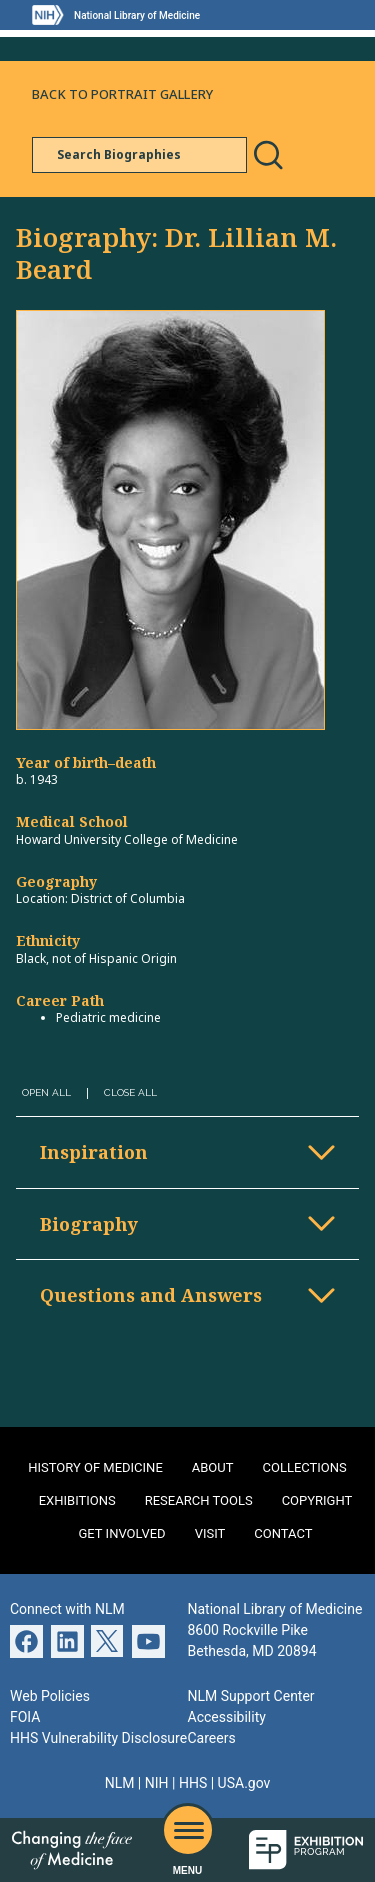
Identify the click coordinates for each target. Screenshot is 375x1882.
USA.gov (244, 1783)
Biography (89, 1224)
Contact (283, 1533)
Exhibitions (77, 1500)
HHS (193, 1783)
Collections (305, 1467)
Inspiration (94, 1152)
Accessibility (227, 1717)
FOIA (25, 1717)
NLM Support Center (251, 1696)
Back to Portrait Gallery (122, 94)
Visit (210, 1533)
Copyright (317, 1500)
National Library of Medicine (137, 15)
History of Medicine (95, 1467)
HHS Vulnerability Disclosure (98, 1738)
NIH (157, 1783)
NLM (120, 1783)
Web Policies (50, 1696)
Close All (130, 1092)
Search (268, 155)
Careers (212, 1738)
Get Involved (122, 1533)
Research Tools (199, 1500)
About (213, 1467)
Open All (46, 1092)
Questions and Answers (151, 1295)
